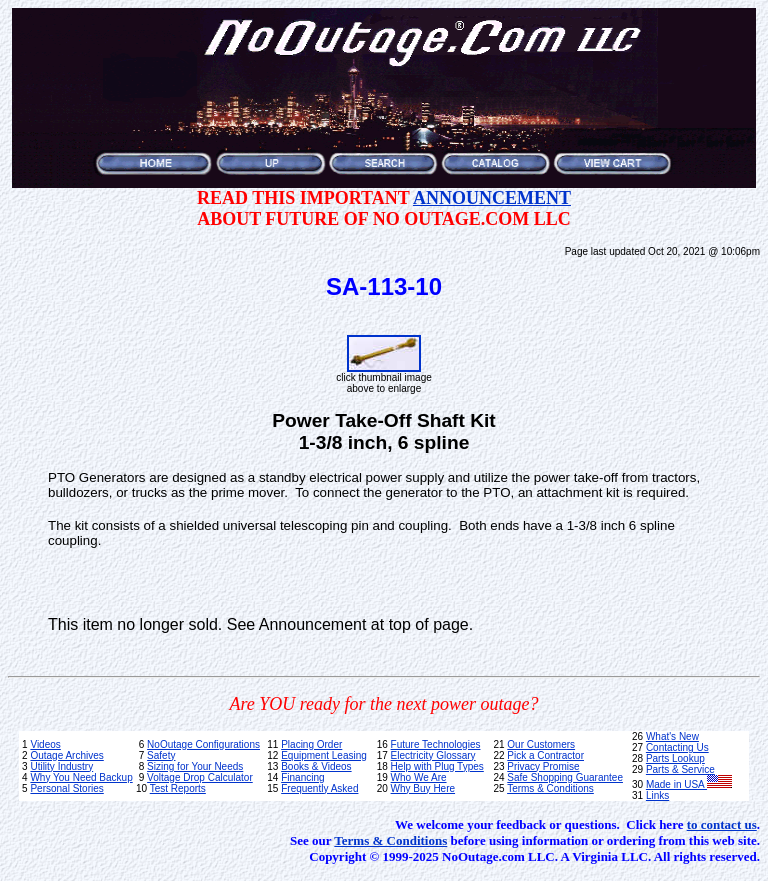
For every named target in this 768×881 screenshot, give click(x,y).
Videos (45, 744)
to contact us (722, 824)
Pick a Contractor (545, 755)
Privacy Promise (543, 766)
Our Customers (541, 744)
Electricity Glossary (433, 755)
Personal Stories (66, 788)
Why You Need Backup (81, 777)
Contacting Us (677, 747)
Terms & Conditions (550, 788)
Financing (302, 777)
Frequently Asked (319, 788)
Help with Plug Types (437, 766)
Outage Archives (66, 755)
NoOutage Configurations (203, 744)
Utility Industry (61, 766)
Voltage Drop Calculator (200, 777)
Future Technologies (436, 744)
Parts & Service (680, 769)
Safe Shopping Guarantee (565, 777)
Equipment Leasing (324, 755)
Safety (161, 755)
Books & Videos (316, 766)
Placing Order (311, 744)
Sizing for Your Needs (195, 766)
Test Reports (178, 788)
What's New (672, 736)
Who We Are (419, 777)
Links (657, 795)
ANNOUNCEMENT (492, 198)
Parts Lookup (675, 758)
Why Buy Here (423, 788)
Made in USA (689, 784)
